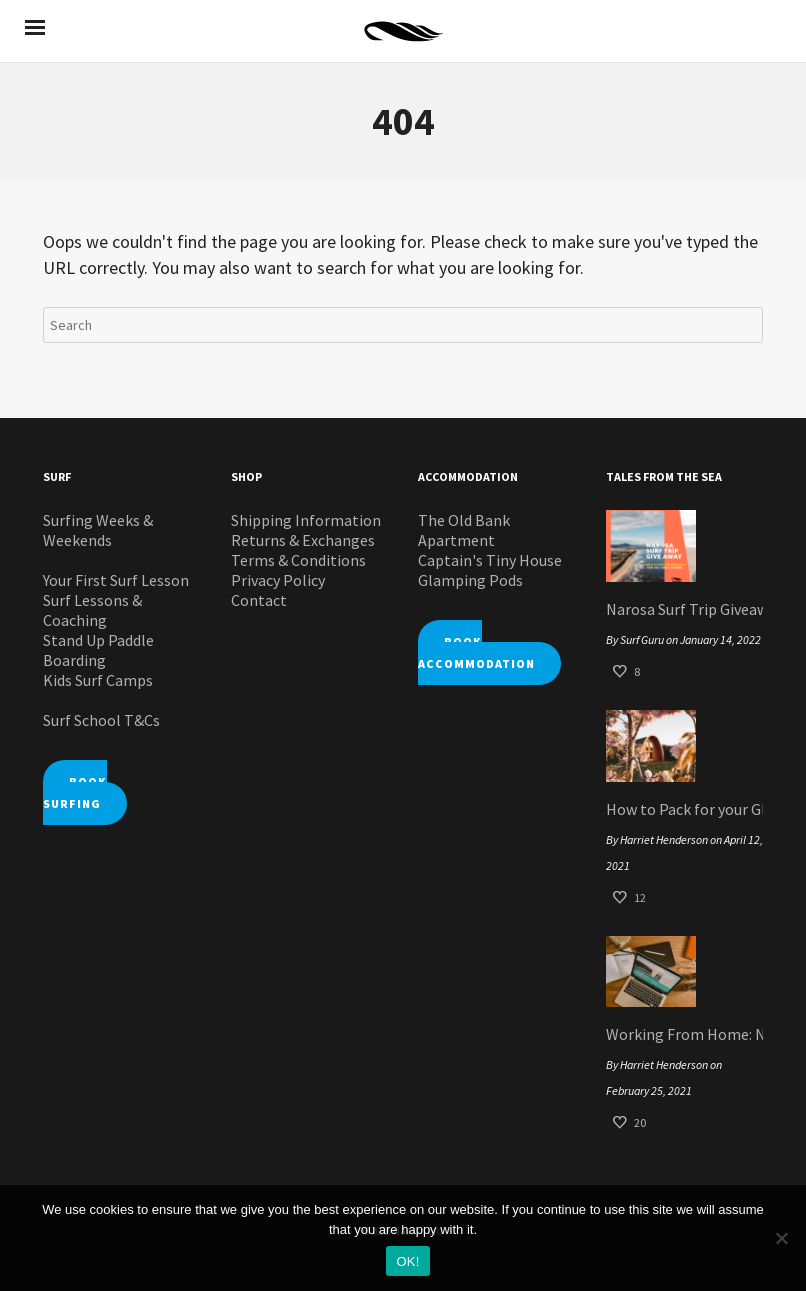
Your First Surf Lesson (116, 580)
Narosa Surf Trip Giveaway (685, 609)
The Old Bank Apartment (464, 530)
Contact (259, 600)
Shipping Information (306, 520)
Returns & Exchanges (303, 540)
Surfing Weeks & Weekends (98, 530)
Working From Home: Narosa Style (685, 1034)
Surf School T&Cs (101, 720)
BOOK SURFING (75, 792)
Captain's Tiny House (490, 560)
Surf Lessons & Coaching (92, 610)
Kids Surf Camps (98, 680)
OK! (407, 1261)
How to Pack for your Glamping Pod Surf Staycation (685, 809)
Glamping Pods (470, 580)
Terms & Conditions (298, 560)
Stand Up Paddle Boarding (98, 650)
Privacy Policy (278, 580)
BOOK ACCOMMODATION (476, 652)
